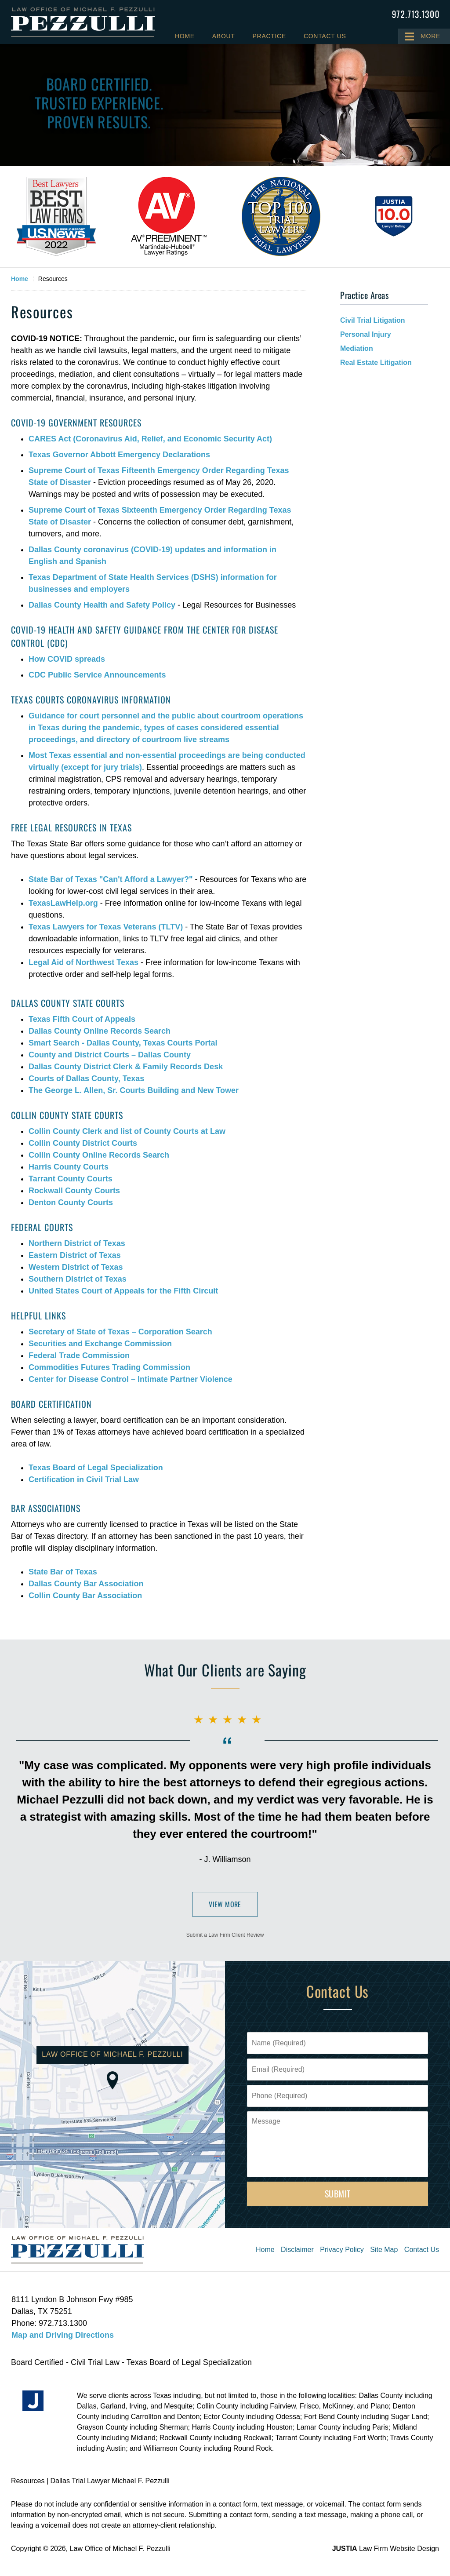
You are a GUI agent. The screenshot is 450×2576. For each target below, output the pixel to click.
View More (225, 1904)
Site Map (384, 2249)
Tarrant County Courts (70, 1178)
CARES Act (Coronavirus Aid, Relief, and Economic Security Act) (150, 438)
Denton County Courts (71, 1202)
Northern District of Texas (77, 1243)
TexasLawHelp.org (63, 903)
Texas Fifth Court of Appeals (82, 1019)
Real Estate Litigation (376, 362)
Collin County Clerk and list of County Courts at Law (127, 1131)
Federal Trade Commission (79, 1355)
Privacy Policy (342, 2249)
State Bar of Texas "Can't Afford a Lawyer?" (110, 879)
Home (185, 36)
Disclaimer (297, 2249)
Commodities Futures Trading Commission (109, 1367)
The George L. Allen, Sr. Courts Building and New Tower (134, 1090)
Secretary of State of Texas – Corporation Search (120, 1331)
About (223, 36)
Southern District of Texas (78, 1279)
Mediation (356, 348)
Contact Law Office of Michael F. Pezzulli (415, 14)
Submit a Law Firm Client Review (225, 1935)
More (430, 36)
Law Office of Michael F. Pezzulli (120, 2548)
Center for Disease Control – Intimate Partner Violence (130, 1379)
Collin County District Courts (83, 1143)
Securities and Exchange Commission (100, 1343)
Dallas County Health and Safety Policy (102, 605)
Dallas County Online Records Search (100, 1031)
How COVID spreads (67, 659)
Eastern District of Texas (75, 1255)
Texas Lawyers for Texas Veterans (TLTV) (106, 926)
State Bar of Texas (63, 1571)
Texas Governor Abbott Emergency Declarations (119, 454)
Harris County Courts (69, 1166)
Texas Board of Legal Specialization (96, 1467)
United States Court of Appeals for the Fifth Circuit (123, 1290)
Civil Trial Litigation (372, 320)
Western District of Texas (76, 1267)
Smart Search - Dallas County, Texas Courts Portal (123, 1042)
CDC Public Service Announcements (97, 674)
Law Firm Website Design (385, 2548)
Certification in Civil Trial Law (84, 1479)
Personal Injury (365, 334)
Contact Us (325, 36)
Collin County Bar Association (85, 1595)
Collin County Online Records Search (99, 1155)
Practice (269, 36)
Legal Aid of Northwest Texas (83, 962)
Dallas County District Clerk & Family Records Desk (126, 1066)
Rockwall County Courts (74, 1190)
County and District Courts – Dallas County (110, 1054)
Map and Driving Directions (62, 2335)
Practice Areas (364, 295)
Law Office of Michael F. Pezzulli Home (83, 22)
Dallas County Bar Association (86, 1583)
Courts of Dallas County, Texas (86, 1078)
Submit (338, 2193)
